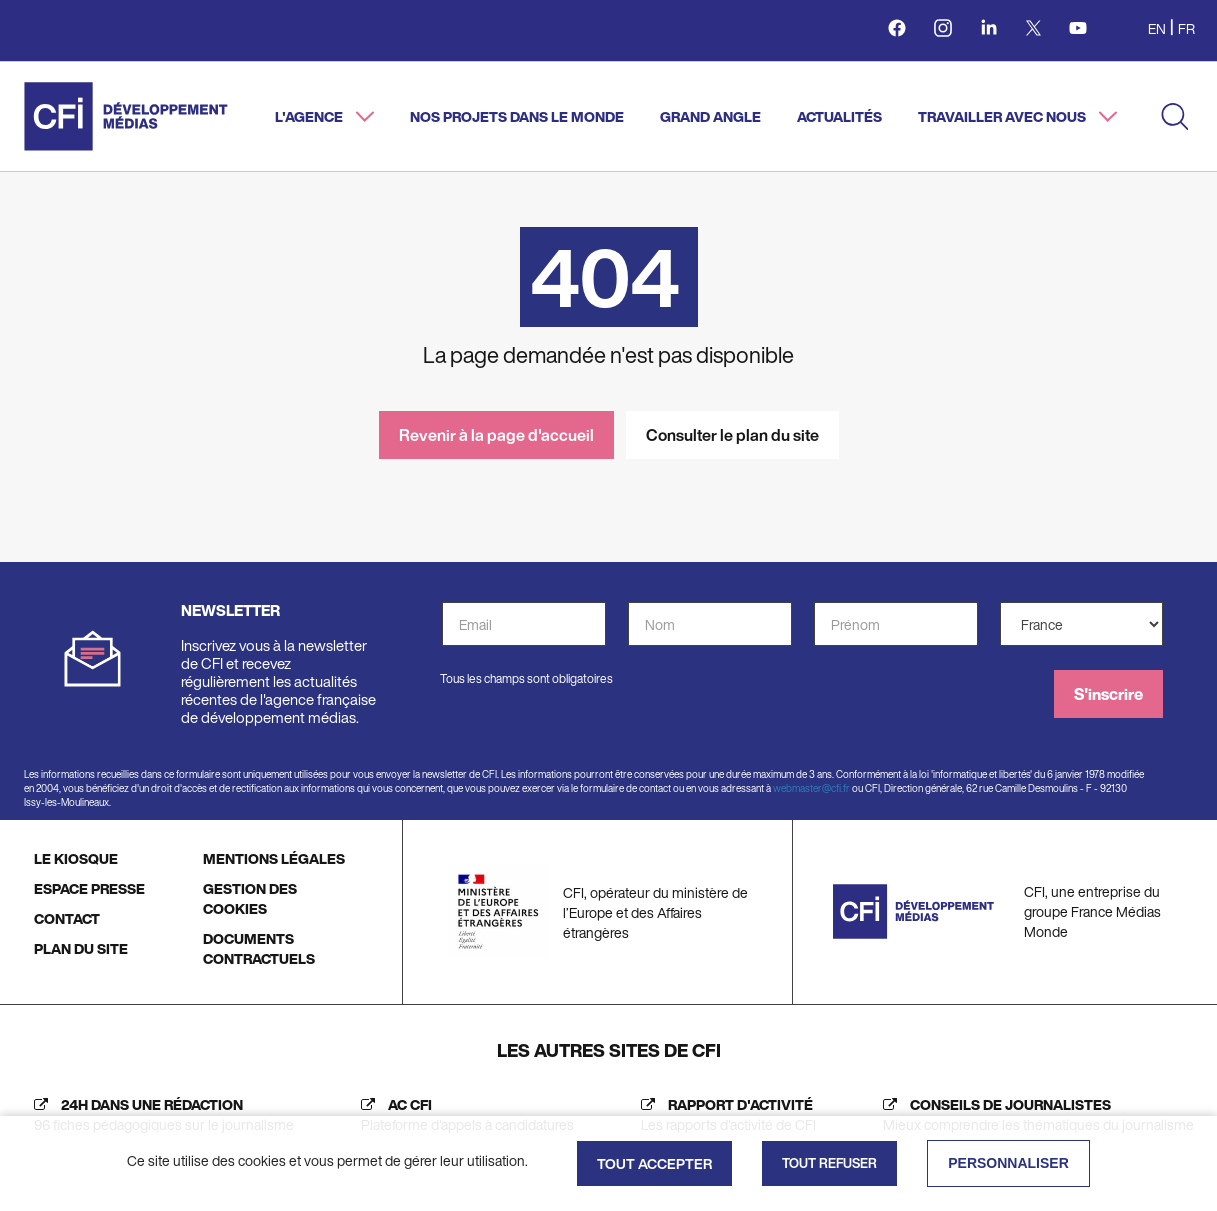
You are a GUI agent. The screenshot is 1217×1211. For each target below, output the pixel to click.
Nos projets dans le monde (517, 116)
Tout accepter (654, 1163)
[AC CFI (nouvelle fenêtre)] (462, 1115)
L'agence (310, 116)
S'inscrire (1108, 694)
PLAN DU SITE (81, 948)
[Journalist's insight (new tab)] (1033, 1115)
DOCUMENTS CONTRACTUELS (259, 948)
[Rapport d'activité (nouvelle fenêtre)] (723, 1115)
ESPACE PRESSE (89, 888)
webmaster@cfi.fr (811, 788)
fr (1186, 28)
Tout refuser (829, 1163)
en (1157, 28)
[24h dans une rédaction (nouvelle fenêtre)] (159, 1115)
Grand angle (710, 116)
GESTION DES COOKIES (250, 898)
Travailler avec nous (1003, 116)
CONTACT (67, 918)
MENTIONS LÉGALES (274, 858)
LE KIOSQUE (76, 858)
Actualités (839, 116)
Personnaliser (1008, 1163)
